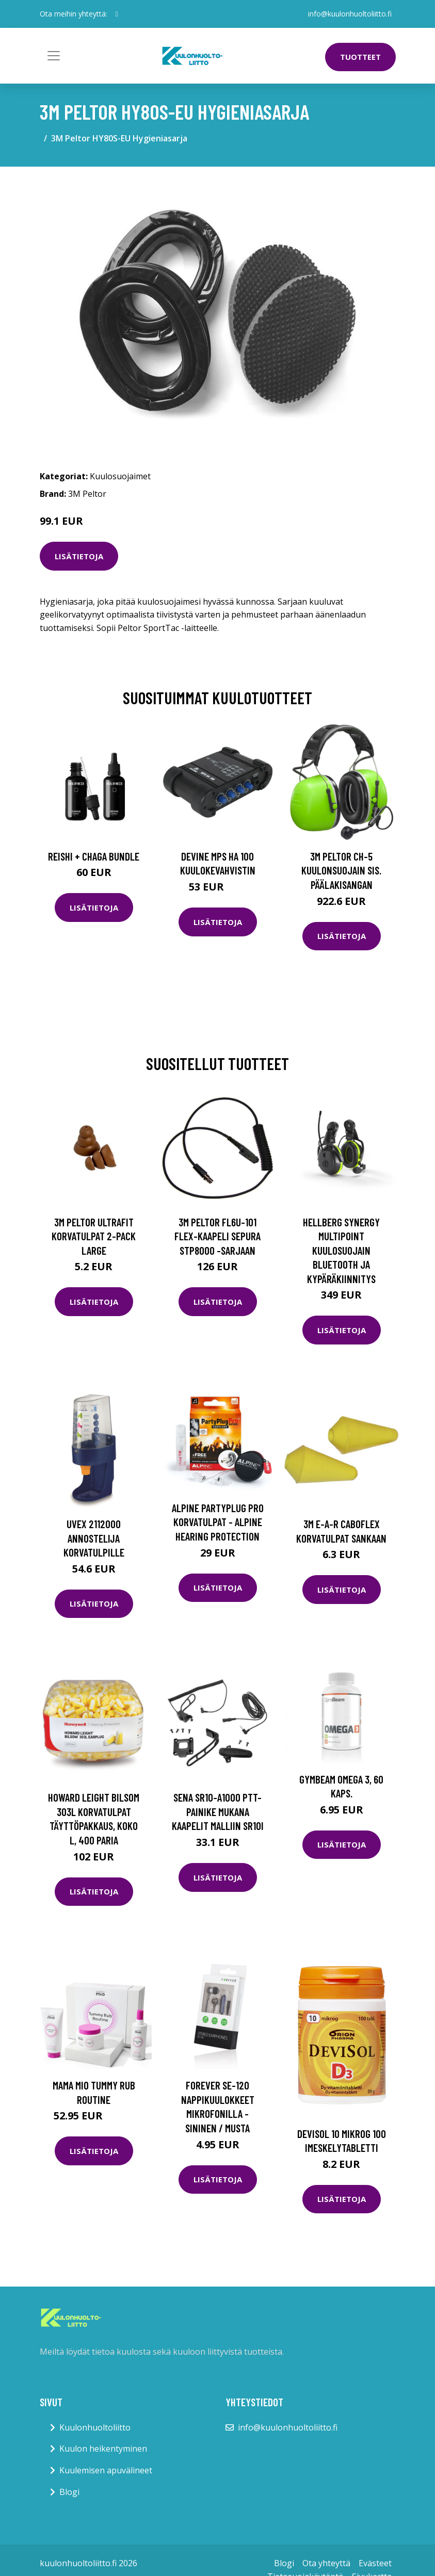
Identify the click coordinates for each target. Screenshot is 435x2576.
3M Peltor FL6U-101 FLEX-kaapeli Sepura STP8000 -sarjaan (217, 1236)
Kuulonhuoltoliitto (95, 2427)
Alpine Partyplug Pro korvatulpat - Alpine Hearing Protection (218, 1522)
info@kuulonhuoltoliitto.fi (350, 14)
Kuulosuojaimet (120, 476)
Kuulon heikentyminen (103, 2448)
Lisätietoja (79, 556)
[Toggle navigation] (54, 56)
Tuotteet (360, 57)
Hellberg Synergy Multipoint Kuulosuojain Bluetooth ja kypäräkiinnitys (341, 1250)
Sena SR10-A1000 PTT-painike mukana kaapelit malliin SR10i (218, 1811)
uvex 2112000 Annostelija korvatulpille (93, 1538)
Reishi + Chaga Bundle (93, 856)
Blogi (69, 2492)
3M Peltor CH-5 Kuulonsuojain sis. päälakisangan (341, 870)
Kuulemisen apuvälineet (105, 2470)
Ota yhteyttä (326, 2563)
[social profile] (116, 14)
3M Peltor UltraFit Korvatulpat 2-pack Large (94, 1236)
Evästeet (375, 2563)
